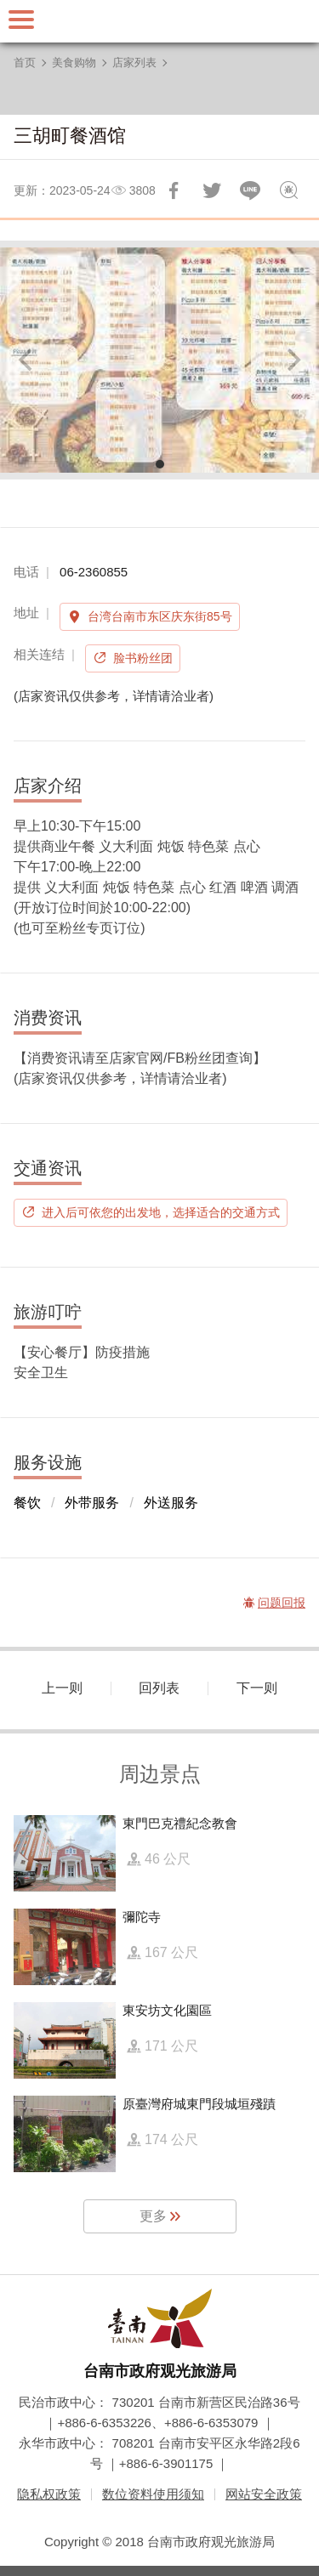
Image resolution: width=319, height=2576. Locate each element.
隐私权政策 (49, 2494)
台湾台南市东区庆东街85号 (160, 616)
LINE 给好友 (250, 190)
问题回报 (288, 190)
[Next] (291, 360)
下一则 (256, 1688)
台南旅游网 (160, 21)
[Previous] (27, 360)
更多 (153, 2216)
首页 (25, 62)
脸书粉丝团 (143, 658)
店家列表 (134, 62)
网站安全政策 (263, 2494)
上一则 (62, 1688)
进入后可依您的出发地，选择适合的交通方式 (161, 1212)
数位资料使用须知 (153, 2494)
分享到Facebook (174, 190)
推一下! (212, 190)
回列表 (159, 1688)
